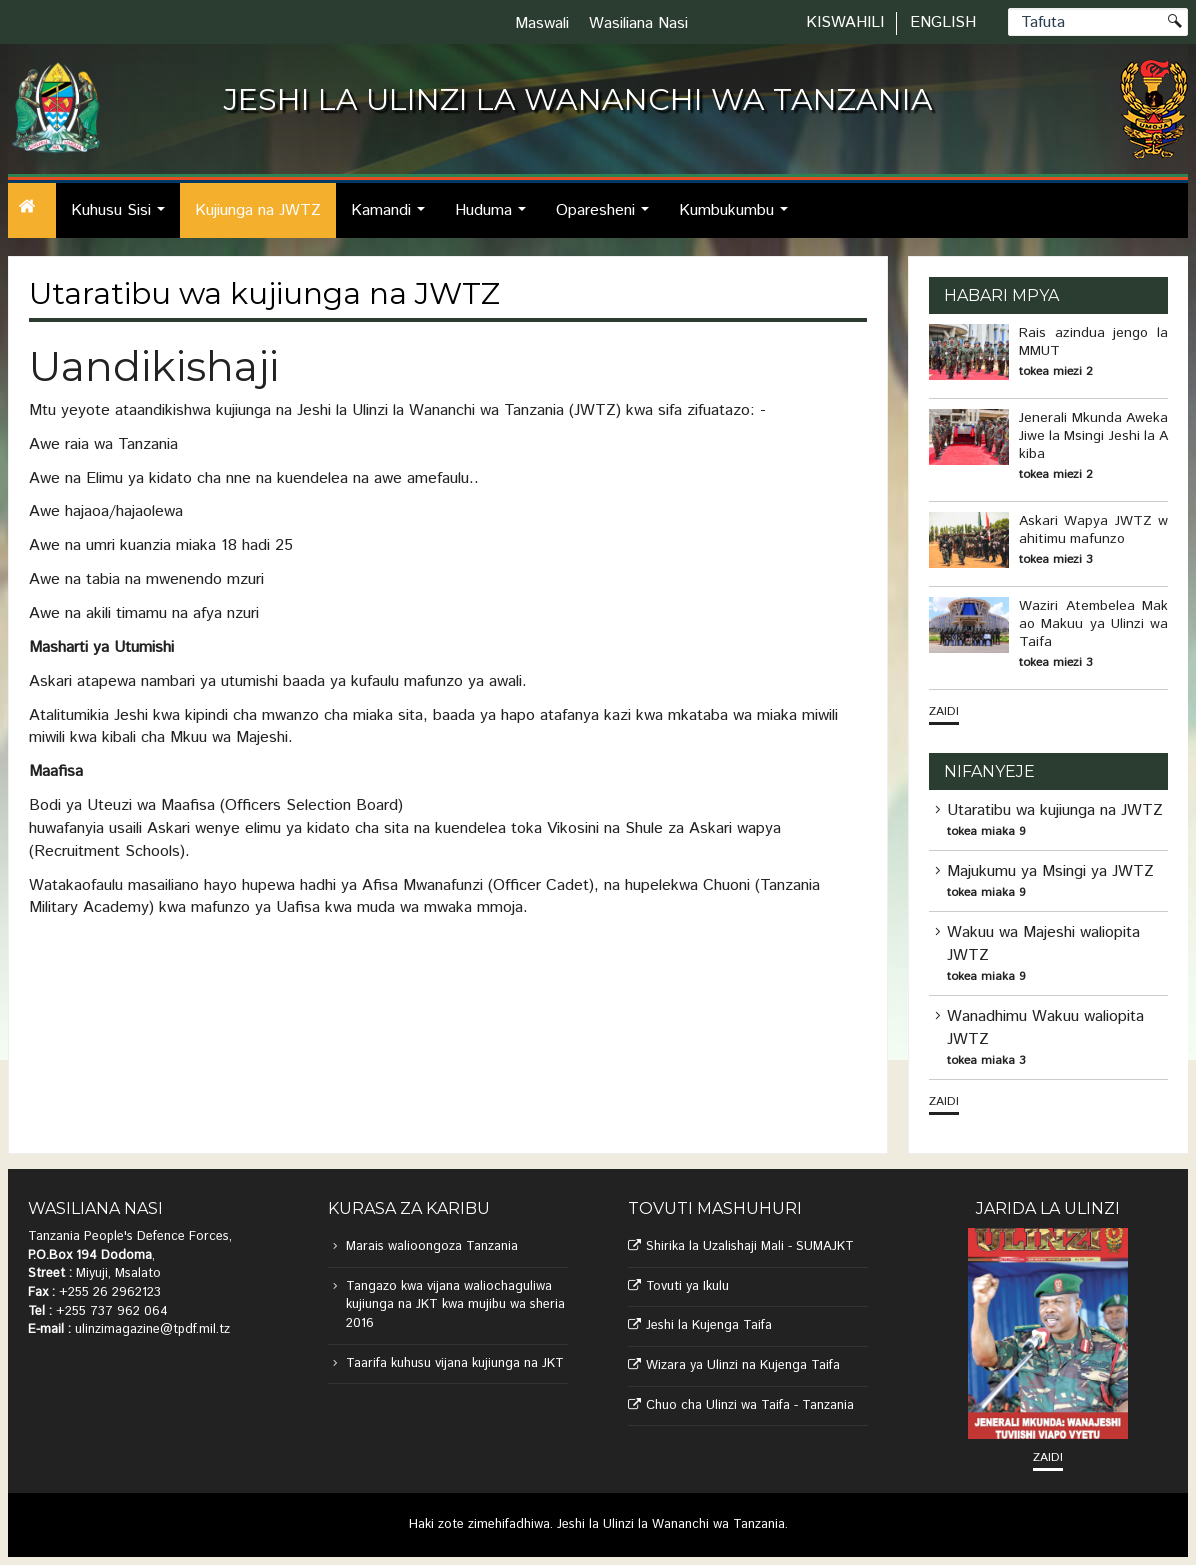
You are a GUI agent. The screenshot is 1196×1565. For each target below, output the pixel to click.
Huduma (496, 218)
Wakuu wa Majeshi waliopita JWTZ (1043, 944)
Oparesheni (608, 218)
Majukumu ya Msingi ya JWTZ (1050, 871)
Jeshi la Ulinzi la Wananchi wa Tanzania (671, 1524)
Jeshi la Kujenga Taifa (709, 1325)
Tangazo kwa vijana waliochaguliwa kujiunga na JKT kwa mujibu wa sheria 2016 (455, 1305)
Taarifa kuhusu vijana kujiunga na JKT (455, 1363)
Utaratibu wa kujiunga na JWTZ (1055, 810)
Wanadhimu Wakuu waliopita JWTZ (1045, 1028)
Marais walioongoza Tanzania (432, 1246)
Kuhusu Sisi (123, 218)
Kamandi (393, 218)
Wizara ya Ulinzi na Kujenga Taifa (743, 1365)
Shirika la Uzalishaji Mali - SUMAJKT (750, 1246)
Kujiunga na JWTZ (258, 210)
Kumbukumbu (739, 218)
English (943, 22)
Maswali (542, 23)
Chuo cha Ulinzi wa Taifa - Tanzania (750, 1405)
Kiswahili (845, 22)
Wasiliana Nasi (638, 23)
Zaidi (944, 711)
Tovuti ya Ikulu (687, 1286)
